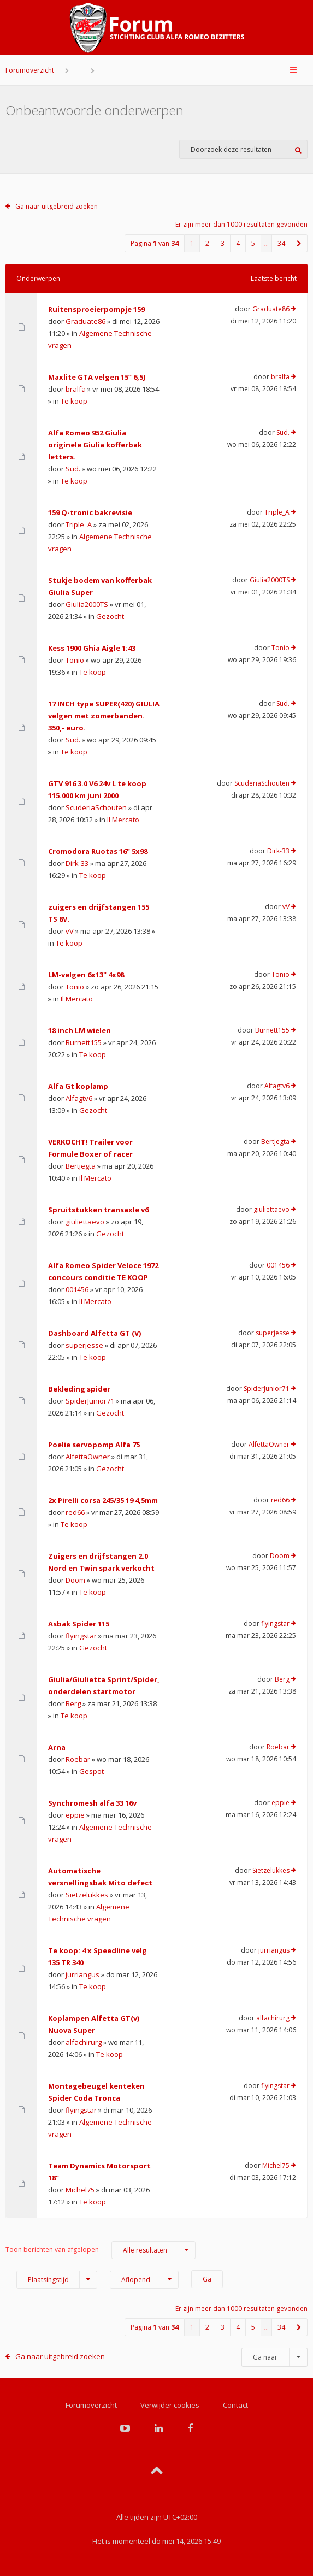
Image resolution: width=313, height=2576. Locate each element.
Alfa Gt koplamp (78, 1086)
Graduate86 (85, 321)
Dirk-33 (77, 863)
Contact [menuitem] (235, 2405)
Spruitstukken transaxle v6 (98, 1210)
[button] (299, 243)
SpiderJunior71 (90, 1401)
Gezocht (110, 616)
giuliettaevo (85, 1222)
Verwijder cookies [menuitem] (169, 2405)
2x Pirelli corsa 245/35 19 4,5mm (103, 1500)
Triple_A (79, 524)
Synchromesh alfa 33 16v (92, 1803)
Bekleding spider (79, 1389)
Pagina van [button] (155, 243)
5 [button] (253, 243)
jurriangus (82, 1974)
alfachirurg (84, 2042)
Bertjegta (81, 1166)
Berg (73, 1703)
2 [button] (207, 243)
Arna (57, 1747)
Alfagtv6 (79, 1098)
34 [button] (281, 243)
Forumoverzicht (29, 70)
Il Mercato (123, 819)
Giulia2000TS (87, 604)
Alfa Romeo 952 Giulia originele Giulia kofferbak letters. (95, 445)
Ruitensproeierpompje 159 (96, 309)
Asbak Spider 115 (78, 1624)
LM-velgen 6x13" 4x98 (86, 975)
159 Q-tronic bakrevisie (90, 512)
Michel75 (80, 2190)
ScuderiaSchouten (96, 807)
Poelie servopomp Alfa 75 (94, 1444)
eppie (75, 1815)
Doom (75, 1580)
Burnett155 (84, 1042)
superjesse (84, 1345)
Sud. (73, 469)
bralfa (76, 389)
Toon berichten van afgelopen (100, 2250)
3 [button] (223, 243)
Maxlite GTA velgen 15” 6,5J (96, 377)
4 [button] (238, 243)
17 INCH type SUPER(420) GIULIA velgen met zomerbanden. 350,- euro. (104, 716)
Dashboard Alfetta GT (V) (94, 1333)
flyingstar (81, 1636)
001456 (77, 1289)
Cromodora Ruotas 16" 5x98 (97, 851)
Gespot (91, 1771)
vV (70, 931)
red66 (75, 1512)
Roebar (78, 1759)
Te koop (74, 401)
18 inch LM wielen (79, 1030)
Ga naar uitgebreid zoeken (56, 206)
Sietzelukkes (87, 1895)
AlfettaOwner (88, 1456)
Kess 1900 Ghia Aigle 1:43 (91, 648)
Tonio (75, 660)
